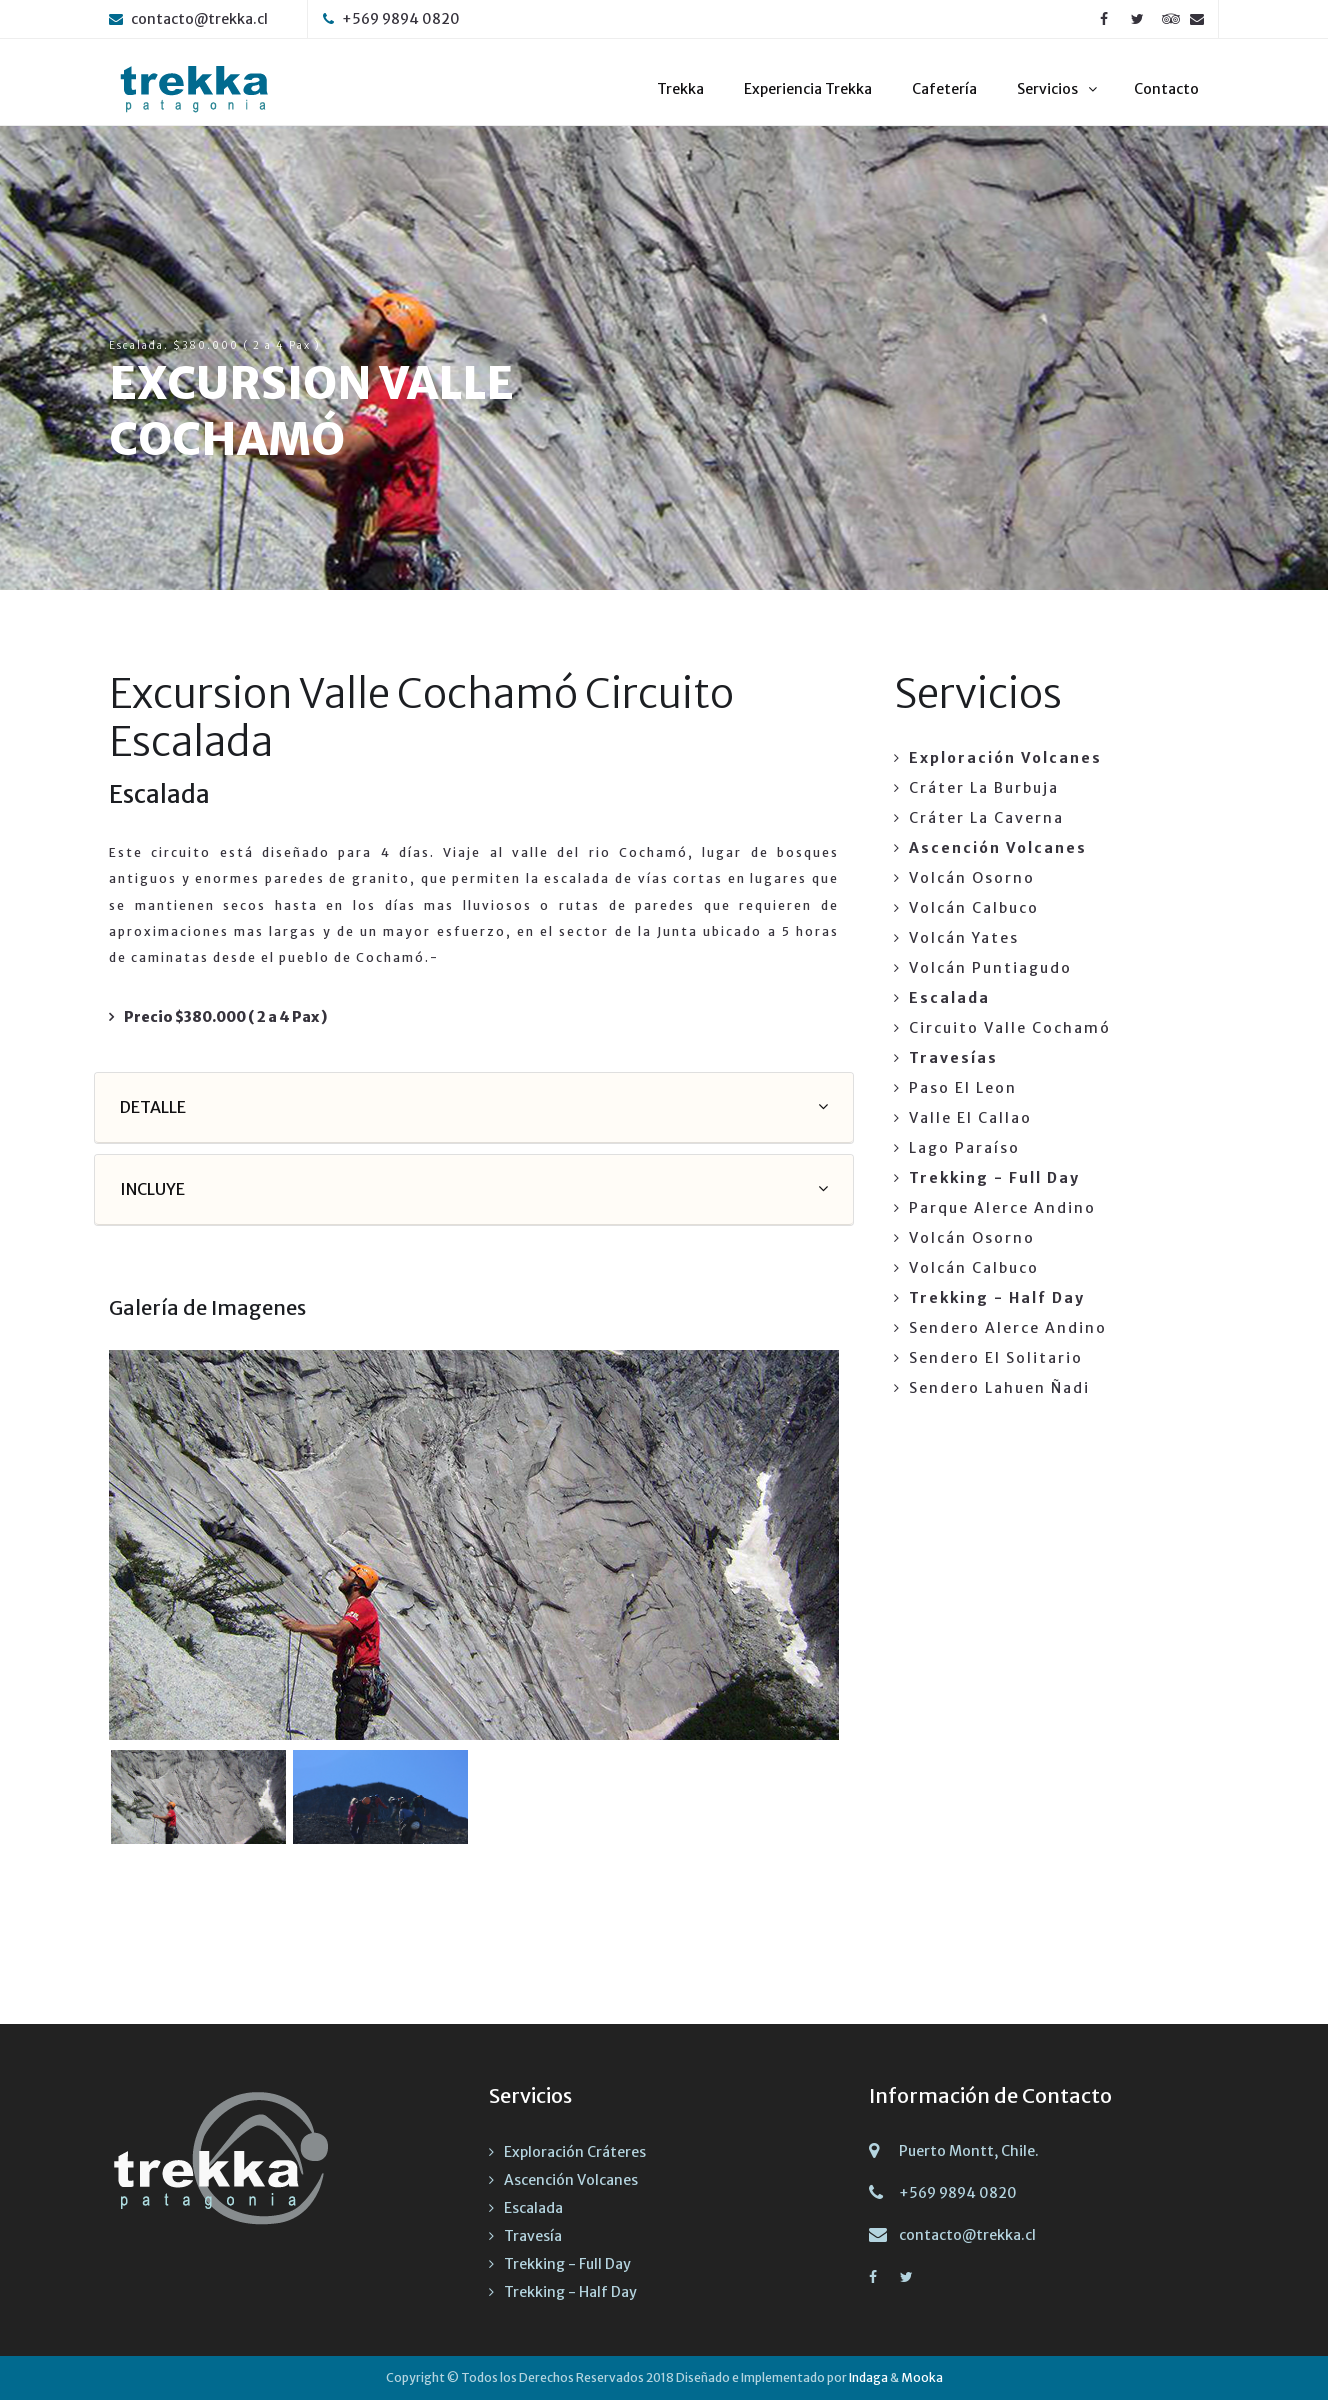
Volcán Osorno (972, 878)
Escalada (533, 2208)
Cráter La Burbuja (984, 788)
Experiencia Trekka (808, 89)
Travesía (533, 2236)
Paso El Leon (963, 1088)
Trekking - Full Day (567, 2264)
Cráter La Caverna (986, 818)
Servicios (1047, 89)
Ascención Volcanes (571, 2180)
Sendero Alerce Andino (1008, 1328)
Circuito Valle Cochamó (1010, 1028)
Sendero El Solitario (996, 1358)
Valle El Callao (970, 1118)
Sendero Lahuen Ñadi (999, 1388)
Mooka (922, 2377)
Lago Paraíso (964, 1148)
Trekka (680, 89)
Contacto (1166, 89)
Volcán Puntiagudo (990, 968)
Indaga (868, 2377)
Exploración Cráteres (575, 2152)
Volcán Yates (964, 938)
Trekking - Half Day (570, 2292)
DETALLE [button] (153, 1107)
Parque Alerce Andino (1002, 1208)
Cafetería (944, 89)
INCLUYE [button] (152, 1189)
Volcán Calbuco (974, 908)
